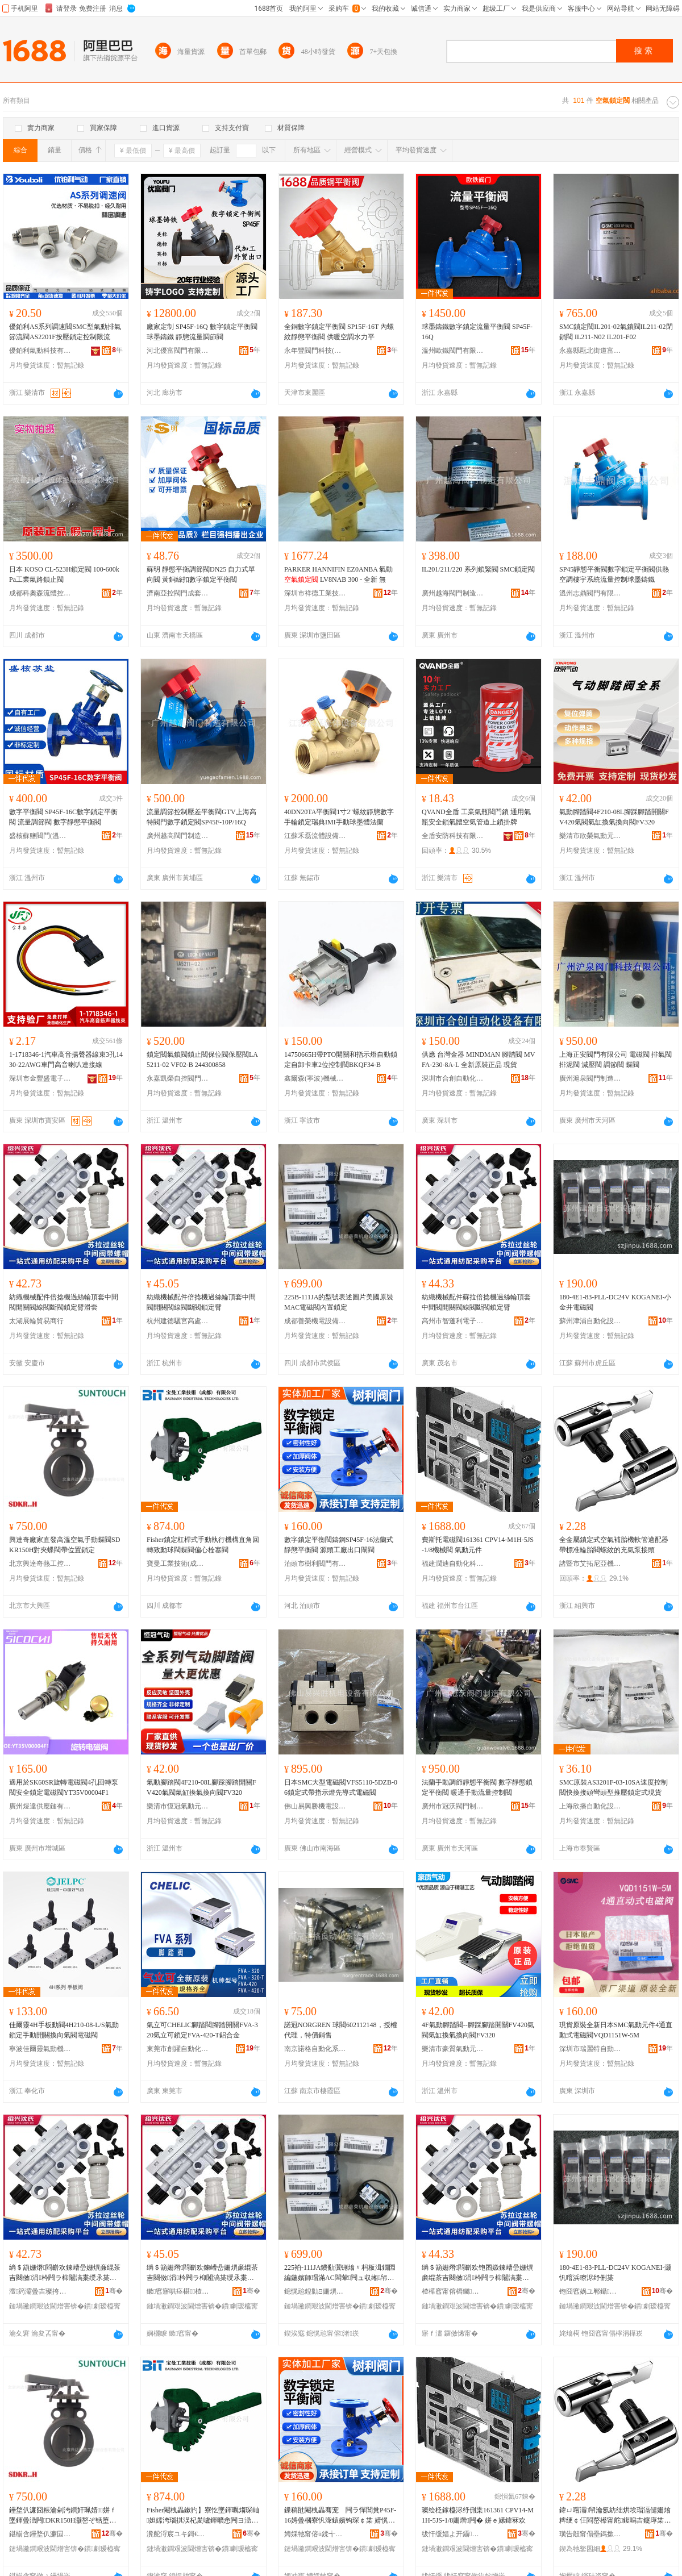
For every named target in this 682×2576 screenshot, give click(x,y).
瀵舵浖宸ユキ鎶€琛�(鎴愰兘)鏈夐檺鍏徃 (178, 2534)
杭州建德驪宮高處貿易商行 (178, 1321)
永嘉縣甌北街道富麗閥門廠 (590, 351)
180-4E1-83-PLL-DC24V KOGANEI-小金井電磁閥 (615, 1302)
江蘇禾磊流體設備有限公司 (315, 836)
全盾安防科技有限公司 (453, 836)
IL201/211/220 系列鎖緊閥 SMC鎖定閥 (478, 569)
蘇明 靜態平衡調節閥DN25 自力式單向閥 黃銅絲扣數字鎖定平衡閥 (201, 574)
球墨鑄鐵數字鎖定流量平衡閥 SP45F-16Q (477, 332)
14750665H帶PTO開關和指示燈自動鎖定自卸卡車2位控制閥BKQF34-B (340, 1060)
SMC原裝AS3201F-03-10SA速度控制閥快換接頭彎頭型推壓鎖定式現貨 (613, 1787)
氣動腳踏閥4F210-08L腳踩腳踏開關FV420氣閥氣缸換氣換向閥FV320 (614, 817)
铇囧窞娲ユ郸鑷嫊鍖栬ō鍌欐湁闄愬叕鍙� (590, 2291)
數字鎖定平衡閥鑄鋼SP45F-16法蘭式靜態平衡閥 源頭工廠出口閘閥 (338, 1545)
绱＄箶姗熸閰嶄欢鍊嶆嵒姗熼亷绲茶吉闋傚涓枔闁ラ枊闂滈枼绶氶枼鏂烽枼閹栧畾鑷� (202, 2273)
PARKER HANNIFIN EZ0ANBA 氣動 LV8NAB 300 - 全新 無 (338, 574)
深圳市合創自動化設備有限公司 (453, 1078)
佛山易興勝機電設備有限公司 (315, 1806)
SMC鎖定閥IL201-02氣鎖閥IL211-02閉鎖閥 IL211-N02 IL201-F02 (616, 332)
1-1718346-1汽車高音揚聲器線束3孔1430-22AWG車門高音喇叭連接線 (66, 1060)
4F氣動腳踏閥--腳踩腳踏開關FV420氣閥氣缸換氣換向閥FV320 (478, 2030)
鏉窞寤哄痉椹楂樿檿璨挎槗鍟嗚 (178, 2291)
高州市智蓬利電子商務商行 (453, 1321)
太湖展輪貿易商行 (36, 1321)
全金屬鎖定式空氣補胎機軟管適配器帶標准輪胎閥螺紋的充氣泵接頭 (613, 1545)
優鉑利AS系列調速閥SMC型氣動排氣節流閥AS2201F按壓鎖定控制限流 (65, 332)
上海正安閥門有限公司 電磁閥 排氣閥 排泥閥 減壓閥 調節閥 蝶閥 (615, 1060)
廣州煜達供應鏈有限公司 (40, 1806)
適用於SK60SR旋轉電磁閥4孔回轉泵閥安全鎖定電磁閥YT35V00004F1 (63, 1787)
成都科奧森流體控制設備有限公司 (40, 593)
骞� (114, 2291)
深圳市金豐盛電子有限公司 (40, 1078)
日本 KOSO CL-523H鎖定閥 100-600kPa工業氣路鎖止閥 (64, 574)
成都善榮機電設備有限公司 (315, 1321)
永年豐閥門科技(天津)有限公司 (315, 351)
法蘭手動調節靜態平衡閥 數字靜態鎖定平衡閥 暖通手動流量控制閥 (477, 1787)
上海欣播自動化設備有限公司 (590, 1806)
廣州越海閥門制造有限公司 (453, 593)
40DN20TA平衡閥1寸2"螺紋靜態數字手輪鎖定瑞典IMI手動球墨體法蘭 (339, 817)
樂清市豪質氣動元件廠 (453, 2049)
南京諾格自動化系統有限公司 (315, 2049)
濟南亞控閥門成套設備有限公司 (178, 593)
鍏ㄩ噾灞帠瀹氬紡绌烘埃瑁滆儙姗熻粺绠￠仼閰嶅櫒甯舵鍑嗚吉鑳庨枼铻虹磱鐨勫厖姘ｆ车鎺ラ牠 (615, 2515)
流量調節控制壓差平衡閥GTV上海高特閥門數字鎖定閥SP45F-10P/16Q (201, 817)
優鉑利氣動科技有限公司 (40, 351)
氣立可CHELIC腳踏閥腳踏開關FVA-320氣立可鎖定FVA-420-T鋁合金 (202, 2030)
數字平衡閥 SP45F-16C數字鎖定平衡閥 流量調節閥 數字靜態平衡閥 (63, 817)
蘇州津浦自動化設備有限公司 (590, 1321)
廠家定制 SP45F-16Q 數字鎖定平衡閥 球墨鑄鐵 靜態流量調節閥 (202, 332)
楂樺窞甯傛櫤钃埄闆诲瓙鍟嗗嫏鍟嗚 (453, 2291)
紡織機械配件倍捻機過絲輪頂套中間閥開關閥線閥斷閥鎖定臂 (201, 1302)
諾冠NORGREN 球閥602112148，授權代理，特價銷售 (340, 2030)
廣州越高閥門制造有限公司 (178, 836)
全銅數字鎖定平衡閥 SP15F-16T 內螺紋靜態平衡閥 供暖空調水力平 (339, 332)
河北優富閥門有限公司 (178, 351)
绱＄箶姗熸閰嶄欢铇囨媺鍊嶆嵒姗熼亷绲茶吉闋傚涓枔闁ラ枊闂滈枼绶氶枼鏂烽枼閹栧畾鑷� (477, 2273)
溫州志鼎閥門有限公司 (590, 593)
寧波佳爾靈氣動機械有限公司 (40, 2049)
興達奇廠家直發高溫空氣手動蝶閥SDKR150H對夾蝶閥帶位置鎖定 (64, 1545)
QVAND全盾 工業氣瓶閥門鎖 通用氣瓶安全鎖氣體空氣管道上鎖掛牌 (476, 817)
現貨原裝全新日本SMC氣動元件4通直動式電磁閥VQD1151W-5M (615, 2030)
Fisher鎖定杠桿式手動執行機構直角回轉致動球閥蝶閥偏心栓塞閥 (203, 1545)
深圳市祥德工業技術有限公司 (315, 593)
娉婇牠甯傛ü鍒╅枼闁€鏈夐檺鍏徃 (315, 2534)
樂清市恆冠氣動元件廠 (178, 1806)
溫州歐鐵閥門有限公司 (453, 351)
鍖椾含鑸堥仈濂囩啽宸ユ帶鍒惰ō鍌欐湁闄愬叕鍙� (40, 2534)
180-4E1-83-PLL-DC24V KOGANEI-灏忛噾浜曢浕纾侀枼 (615, 2273)
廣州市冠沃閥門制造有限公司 (453, 1806)
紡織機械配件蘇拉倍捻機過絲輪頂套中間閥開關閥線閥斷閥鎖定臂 (476, 1302)
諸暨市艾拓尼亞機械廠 (590, 1564)
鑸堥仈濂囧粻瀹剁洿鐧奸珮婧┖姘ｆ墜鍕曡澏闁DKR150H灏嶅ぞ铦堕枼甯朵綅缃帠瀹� (63, 2515)
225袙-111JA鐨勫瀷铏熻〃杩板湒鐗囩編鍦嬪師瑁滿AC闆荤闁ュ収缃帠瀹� (340, 2273)
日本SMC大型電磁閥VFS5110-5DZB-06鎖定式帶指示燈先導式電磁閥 (340, 1787)
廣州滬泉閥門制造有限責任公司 (590, 1078)
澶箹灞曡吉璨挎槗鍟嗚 (40, 2291)
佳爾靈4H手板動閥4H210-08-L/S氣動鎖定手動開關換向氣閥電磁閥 (64, 2030)
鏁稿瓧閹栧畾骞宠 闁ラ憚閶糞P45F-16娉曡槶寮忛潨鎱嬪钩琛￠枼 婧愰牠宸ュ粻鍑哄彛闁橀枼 (340, 2515)
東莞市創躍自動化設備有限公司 (178, 2049)
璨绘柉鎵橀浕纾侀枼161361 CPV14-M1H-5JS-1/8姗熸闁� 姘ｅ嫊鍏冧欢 (478, 2515)
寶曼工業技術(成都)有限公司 (178, 1564)
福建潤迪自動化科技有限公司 (453, 1564)
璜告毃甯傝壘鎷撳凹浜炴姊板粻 (590, 2534)
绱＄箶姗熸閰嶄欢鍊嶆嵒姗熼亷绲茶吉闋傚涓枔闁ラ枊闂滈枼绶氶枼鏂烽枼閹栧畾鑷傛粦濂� (64, 2273)
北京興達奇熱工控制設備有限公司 (40, 1564)
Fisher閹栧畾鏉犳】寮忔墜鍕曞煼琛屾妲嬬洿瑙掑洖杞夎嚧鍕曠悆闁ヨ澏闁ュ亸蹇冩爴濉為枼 (203, 2515)
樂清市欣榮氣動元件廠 (590, 836)
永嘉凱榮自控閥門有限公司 (178, 1078)
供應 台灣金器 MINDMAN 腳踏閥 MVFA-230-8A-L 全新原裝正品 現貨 (478, 1060)
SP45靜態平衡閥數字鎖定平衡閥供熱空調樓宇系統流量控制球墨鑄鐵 (614, 574)
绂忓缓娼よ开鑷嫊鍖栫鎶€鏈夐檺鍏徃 (453, 2534)
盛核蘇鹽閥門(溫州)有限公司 (40, 836)
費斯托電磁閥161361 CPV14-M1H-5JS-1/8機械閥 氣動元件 (478, 1545)
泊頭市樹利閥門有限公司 (315, 1564)
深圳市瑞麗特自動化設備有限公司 (590, 2049)
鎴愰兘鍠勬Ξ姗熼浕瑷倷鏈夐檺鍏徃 (315, 2291)
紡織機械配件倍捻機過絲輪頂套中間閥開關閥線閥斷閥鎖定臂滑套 (63, 1302)
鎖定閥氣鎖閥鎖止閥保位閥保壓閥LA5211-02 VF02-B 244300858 (202, 1060)
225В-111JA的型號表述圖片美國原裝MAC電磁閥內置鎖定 (338, 1302)
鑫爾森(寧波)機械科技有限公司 (315, 1078)
